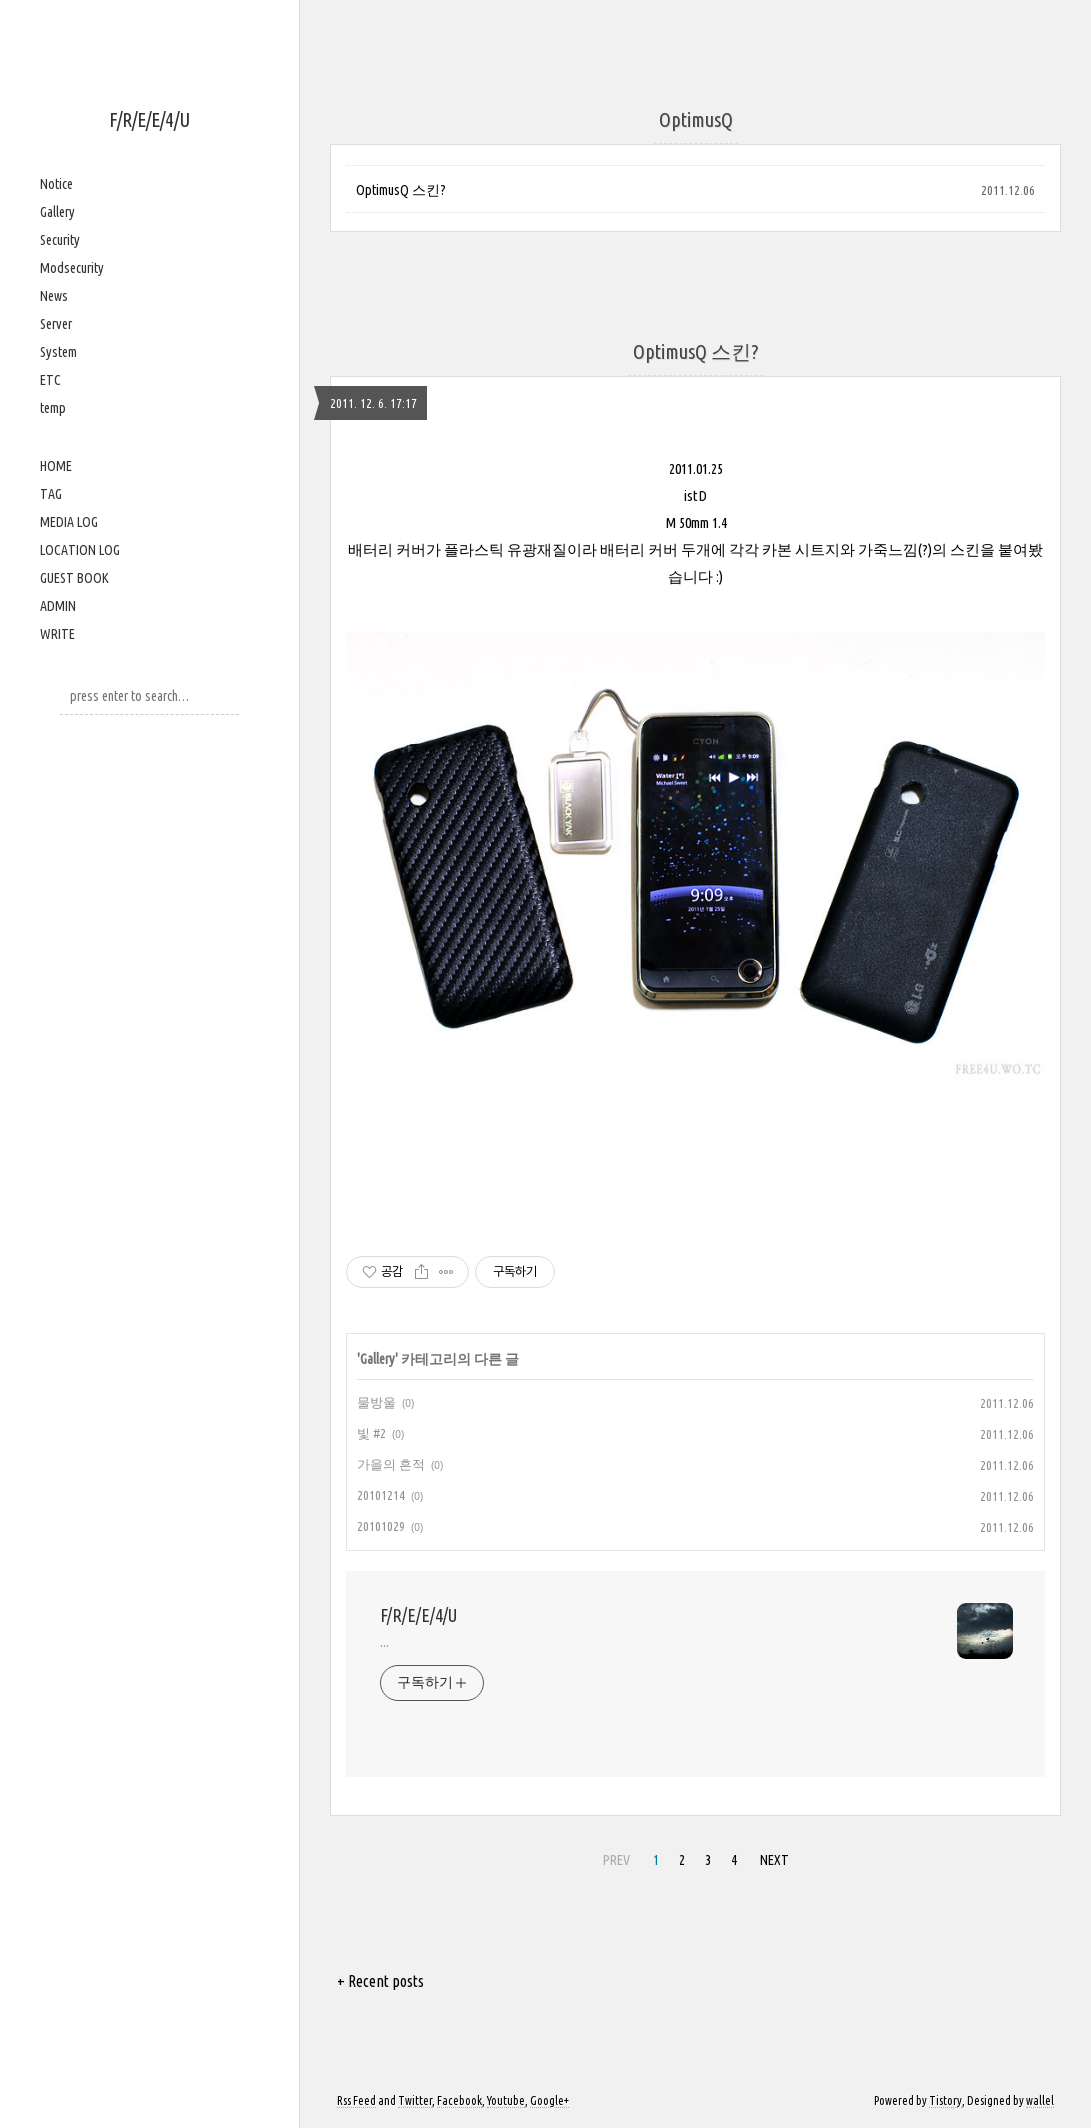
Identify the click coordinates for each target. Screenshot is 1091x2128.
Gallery (57, 212)
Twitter (415, 2100)
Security (60, 240)
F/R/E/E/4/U (149, 119)
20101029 (381, 1526)
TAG (51, 494)
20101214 (381, 1495)
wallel (1040, 2100)
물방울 (376, 1402)
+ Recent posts (380, 1981)
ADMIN (58, 606)
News (54, 296)
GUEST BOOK (74, 578)
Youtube (506, 2100)
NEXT (774, 1860)
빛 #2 (371, 1433)
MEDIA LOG (69, 522)
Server (56, 324)
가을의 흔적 (391, 1464)
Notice (56, 184)
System (58, 352)
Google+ (549, 2100)
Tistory (945, 2100)
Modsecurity (72, 268)
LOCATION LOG (80, 550)
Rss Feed (356, 2100)
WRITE (57, 634)
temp (53, 408)
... (384, 1642)
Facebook (459, 2100)
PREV (616, 1860)
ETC (50, 380)
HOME (56, 466)
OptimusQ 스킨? (401, 190)
